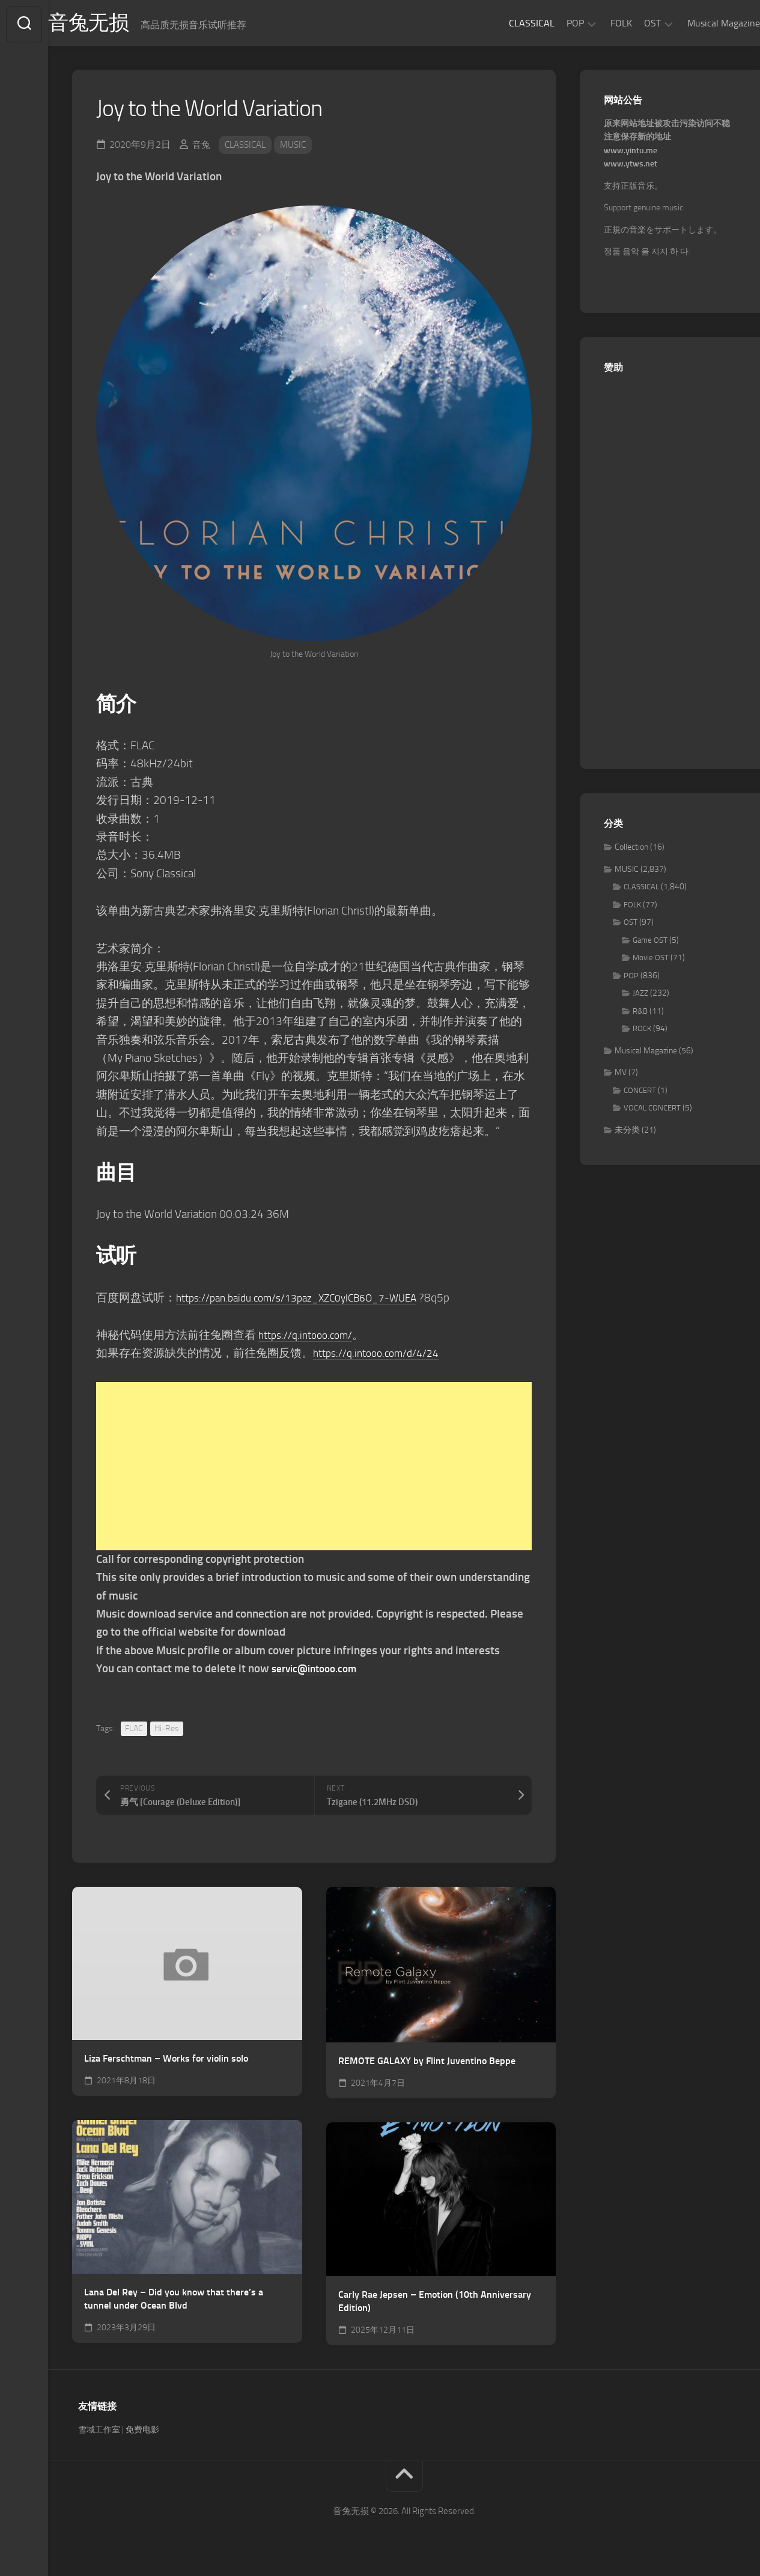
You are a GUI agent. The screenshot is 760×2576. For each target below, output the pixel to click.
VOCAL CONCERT (652, 1111)
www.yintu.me (630, 154)
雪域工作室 (99, 2433)
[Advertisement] (314, 1470)
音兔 (201, 147)
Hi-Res (166, 1731)
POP (551, 23)
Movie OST (651, 961)
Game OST (650, 943)
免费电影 (142, 2433)
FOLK (597, 23)
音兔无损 (114, 24)
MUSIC (299, 147)
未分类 (627, 1133)
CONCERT (640, 1093)
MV (621, 1076)
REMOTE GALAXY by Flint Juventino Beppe (426, 2064)
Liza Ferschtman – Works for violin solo (166, 2062)
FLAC (134, 1731)
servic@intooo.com (319, 1672)
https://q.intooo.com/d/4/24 (383, 1356)
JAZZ (640, 996)
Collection (631, 850)
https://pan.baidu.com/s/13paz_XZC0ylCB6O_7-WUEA (310, 1301)
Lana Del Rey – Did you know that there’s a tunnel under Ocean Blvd (173, 2302)
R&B (640, 1014)
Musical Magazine (699, 23)
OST (628, 23)
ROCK (642, 1032)
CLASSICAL (507, 23)
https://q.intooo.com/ (310, 1338)
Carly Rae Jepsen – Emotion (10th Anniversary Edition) (434, 2304)
